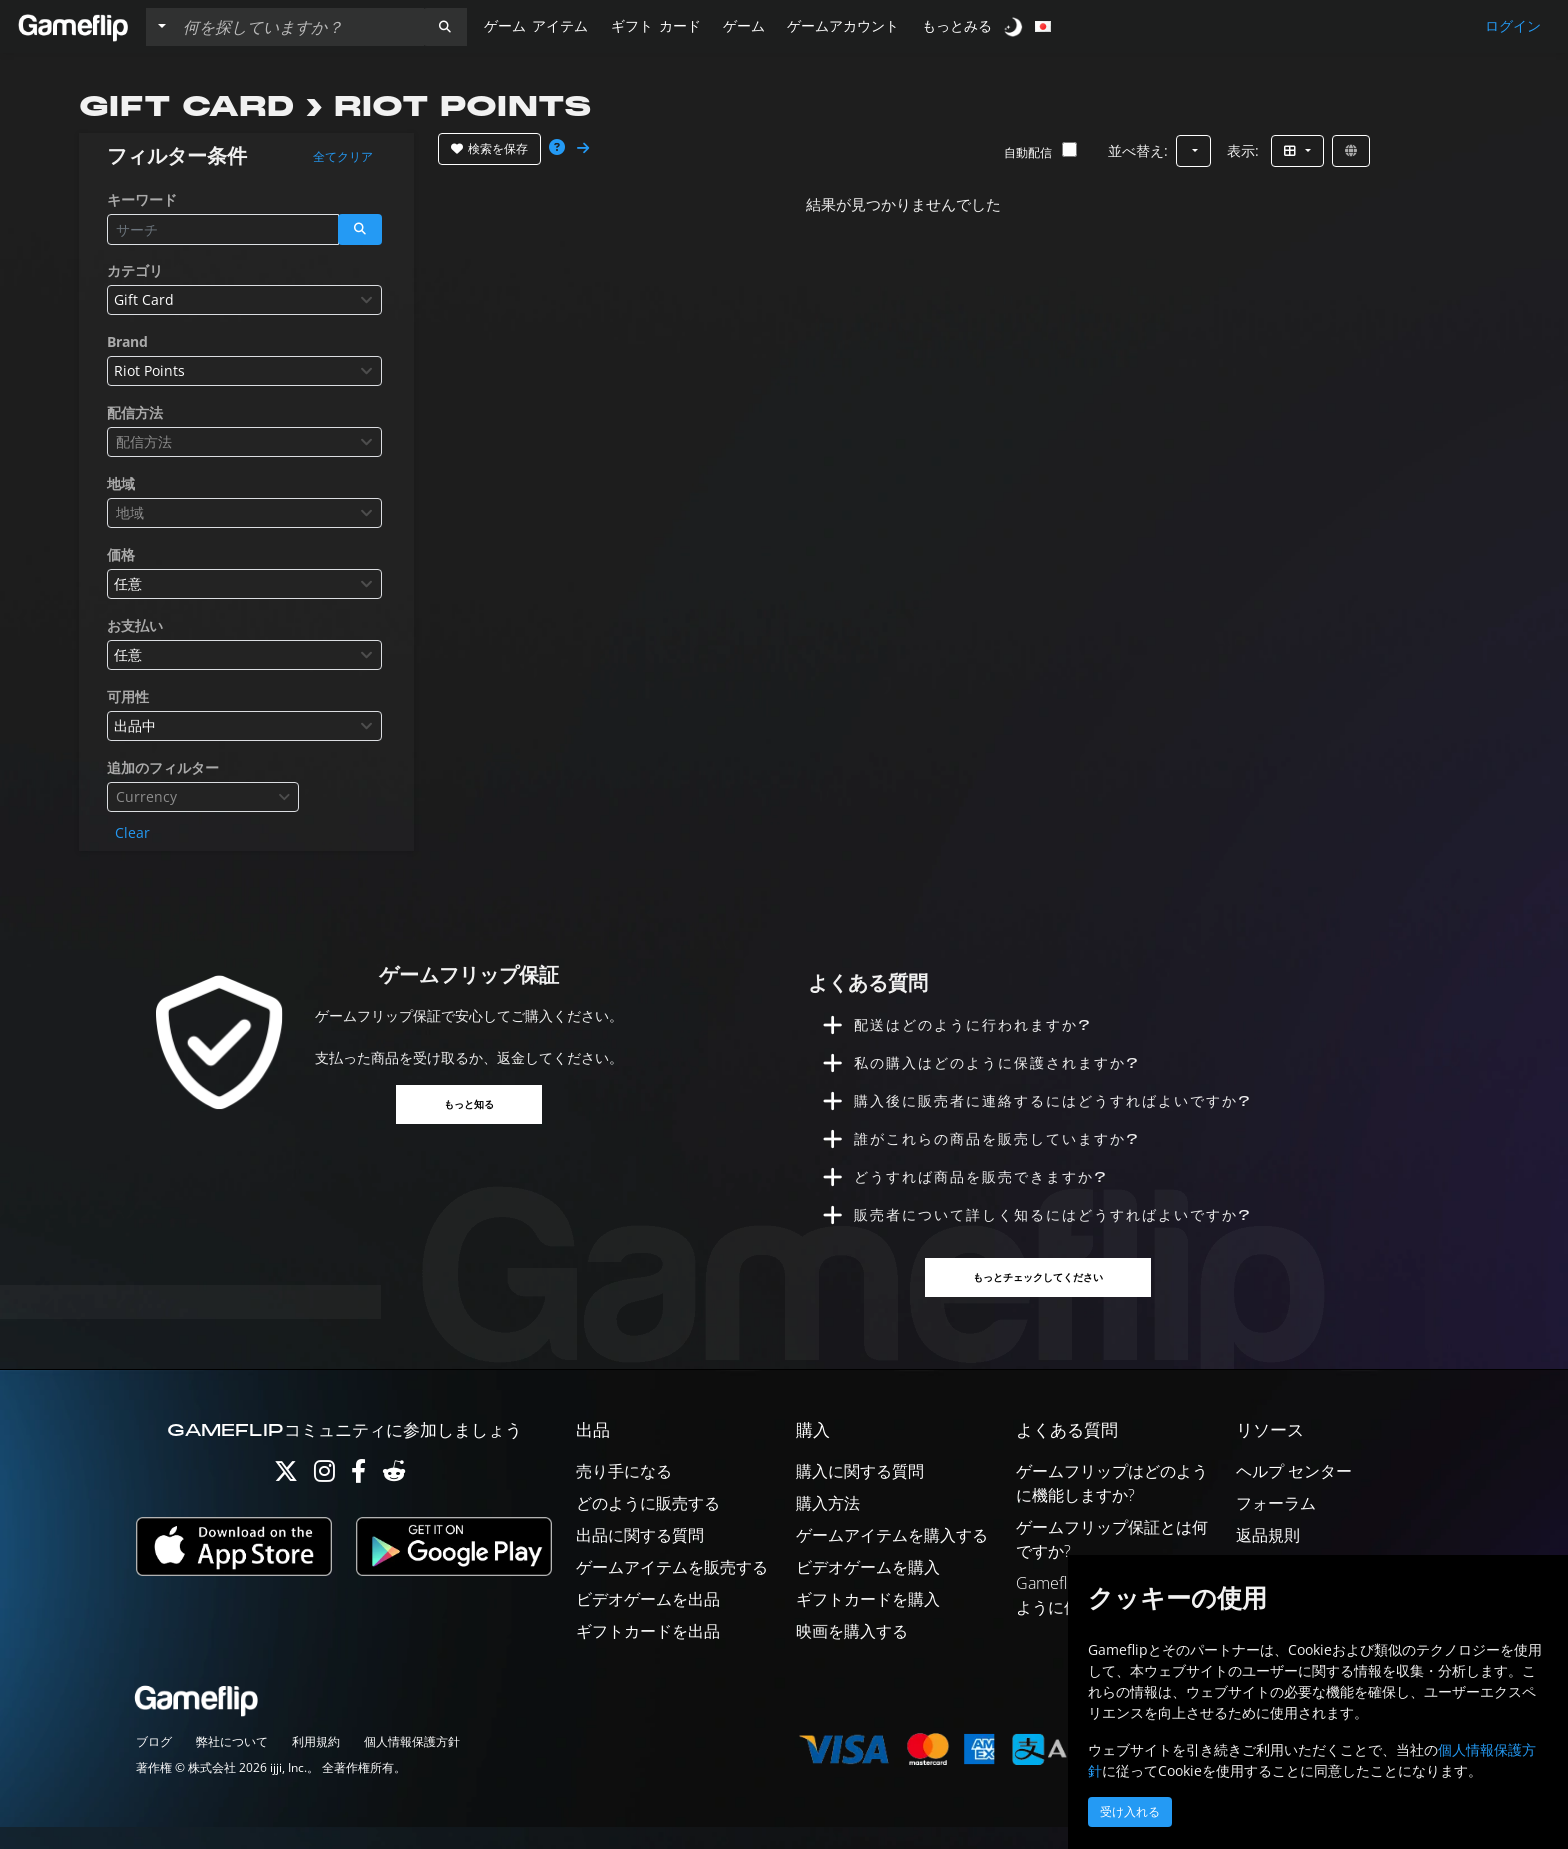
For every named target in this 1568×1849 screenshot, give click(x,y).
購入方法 (828, 1525)
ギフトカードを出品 (648, 1653)
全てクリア (343, 157)
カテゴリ (135, 270)
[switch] (1015, 26)
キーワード (142, 199)
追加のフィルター (163, 767)
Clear (132, 832)
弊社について (232, 1763)
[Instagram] (324, 1497)
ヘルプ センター (1294, 1493)
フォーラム (1276, 1525)
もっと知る (469, 1105)
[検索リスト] (299, 27)
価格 (121, 554)
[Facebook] (358, 1497)
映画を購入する (852, 1653)
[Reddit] (394, 1497)
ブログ (154, 1763)
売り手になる (624, 1493)
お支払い (135, 625)
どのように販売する (648, 1525)
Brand (127, 341)
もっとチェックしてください (1040, 1298)
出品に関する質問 (640, 1557)
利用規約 (316, 1763)
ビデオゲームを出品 (648, 1621)
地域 (121, 483)
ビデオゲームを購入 (868, 1589)
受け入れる (1130, 1812)
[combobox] (244, 300)
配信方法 (135, 412)
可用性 (128, 696)
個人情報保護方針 (412, 1763)
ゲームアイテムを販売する (672, 1589)
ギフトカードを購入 (868, 1621)
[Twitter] (286, 1497)
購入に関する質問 (860, 1493)
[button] (445, 27)
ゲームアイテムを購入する (892, 1557)
